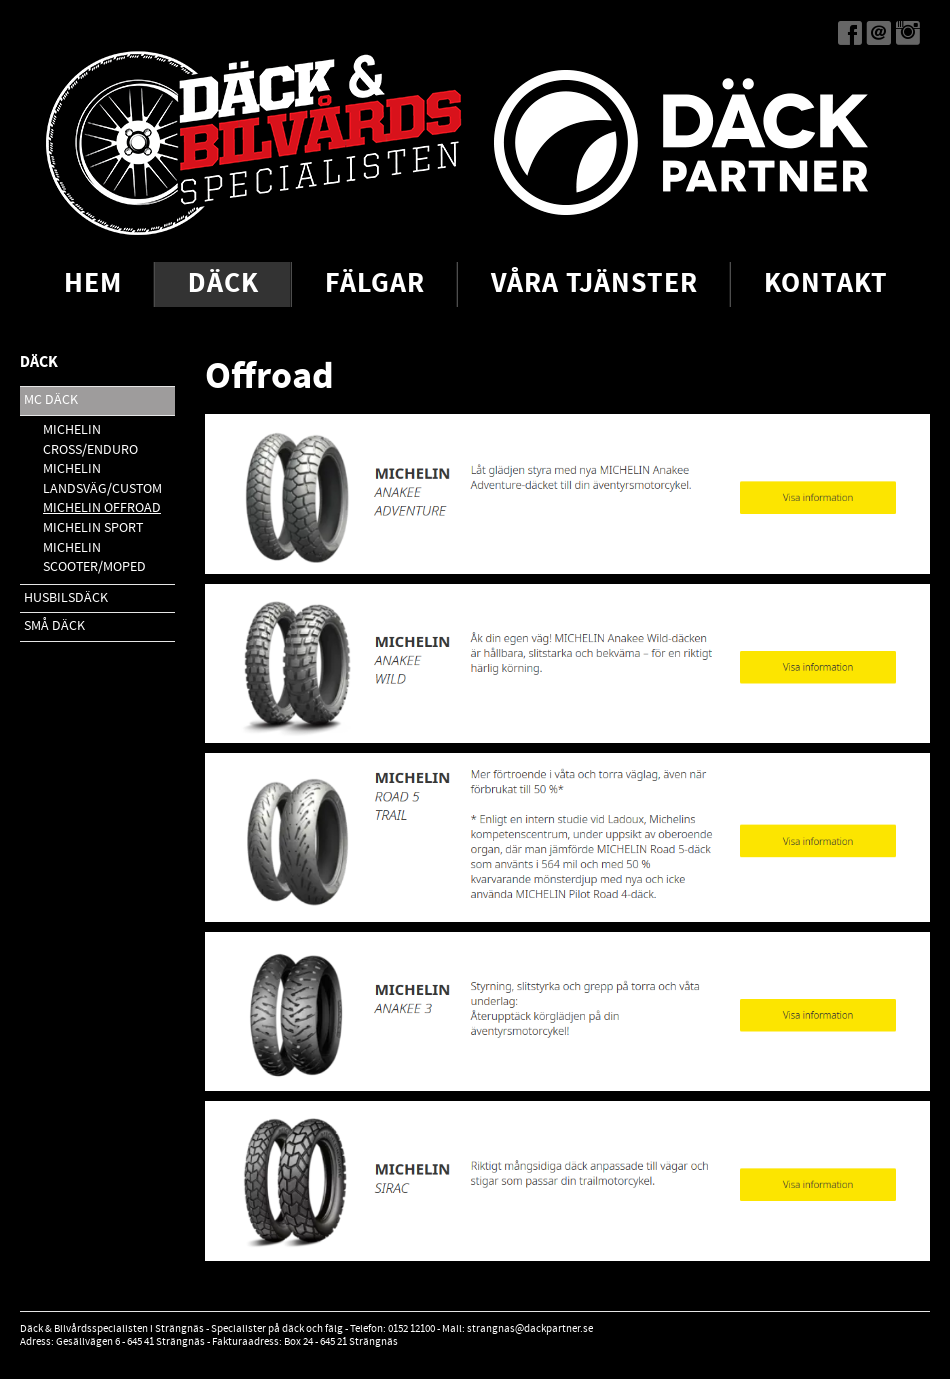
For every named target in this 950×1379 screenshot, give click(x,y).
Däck (223, 284)
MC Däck (51, 400)
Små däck (54, 626)
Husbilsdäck (66, 598)
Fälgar (375, 284)
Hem (93, 284)
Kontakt (826, 284)
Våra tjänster (594, 284)
